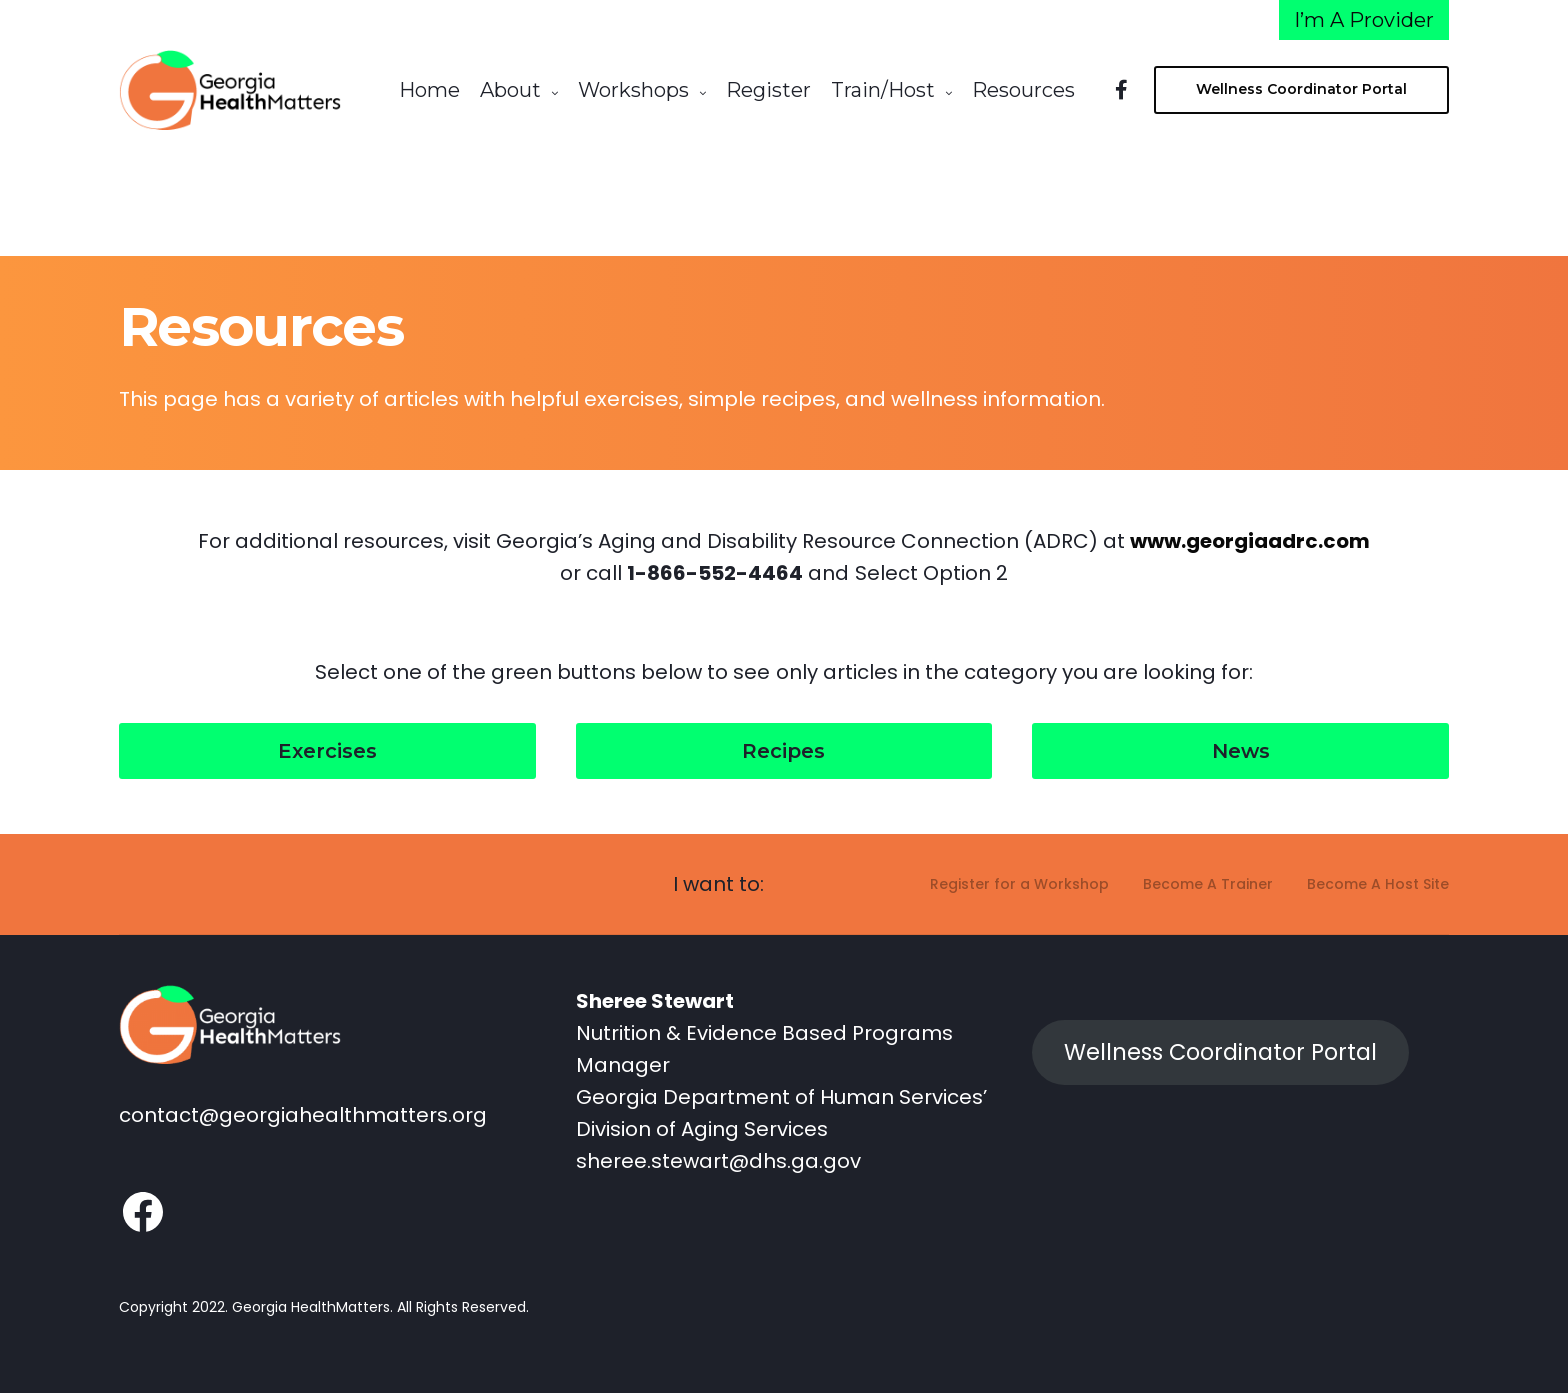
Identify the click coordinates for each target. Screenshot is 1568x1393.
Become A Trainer (1208, 877)
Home (429, 90)
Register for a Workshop (1019, 877)
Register (768, 90)
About (510, 90)
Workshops (633, 90)
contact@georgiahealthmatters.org (303, 1110)
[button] (327, 744)
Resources (1023, 90)
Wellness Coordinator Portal (1220, 1046)
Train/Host (883, 90)
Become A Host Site (1378, 877)
